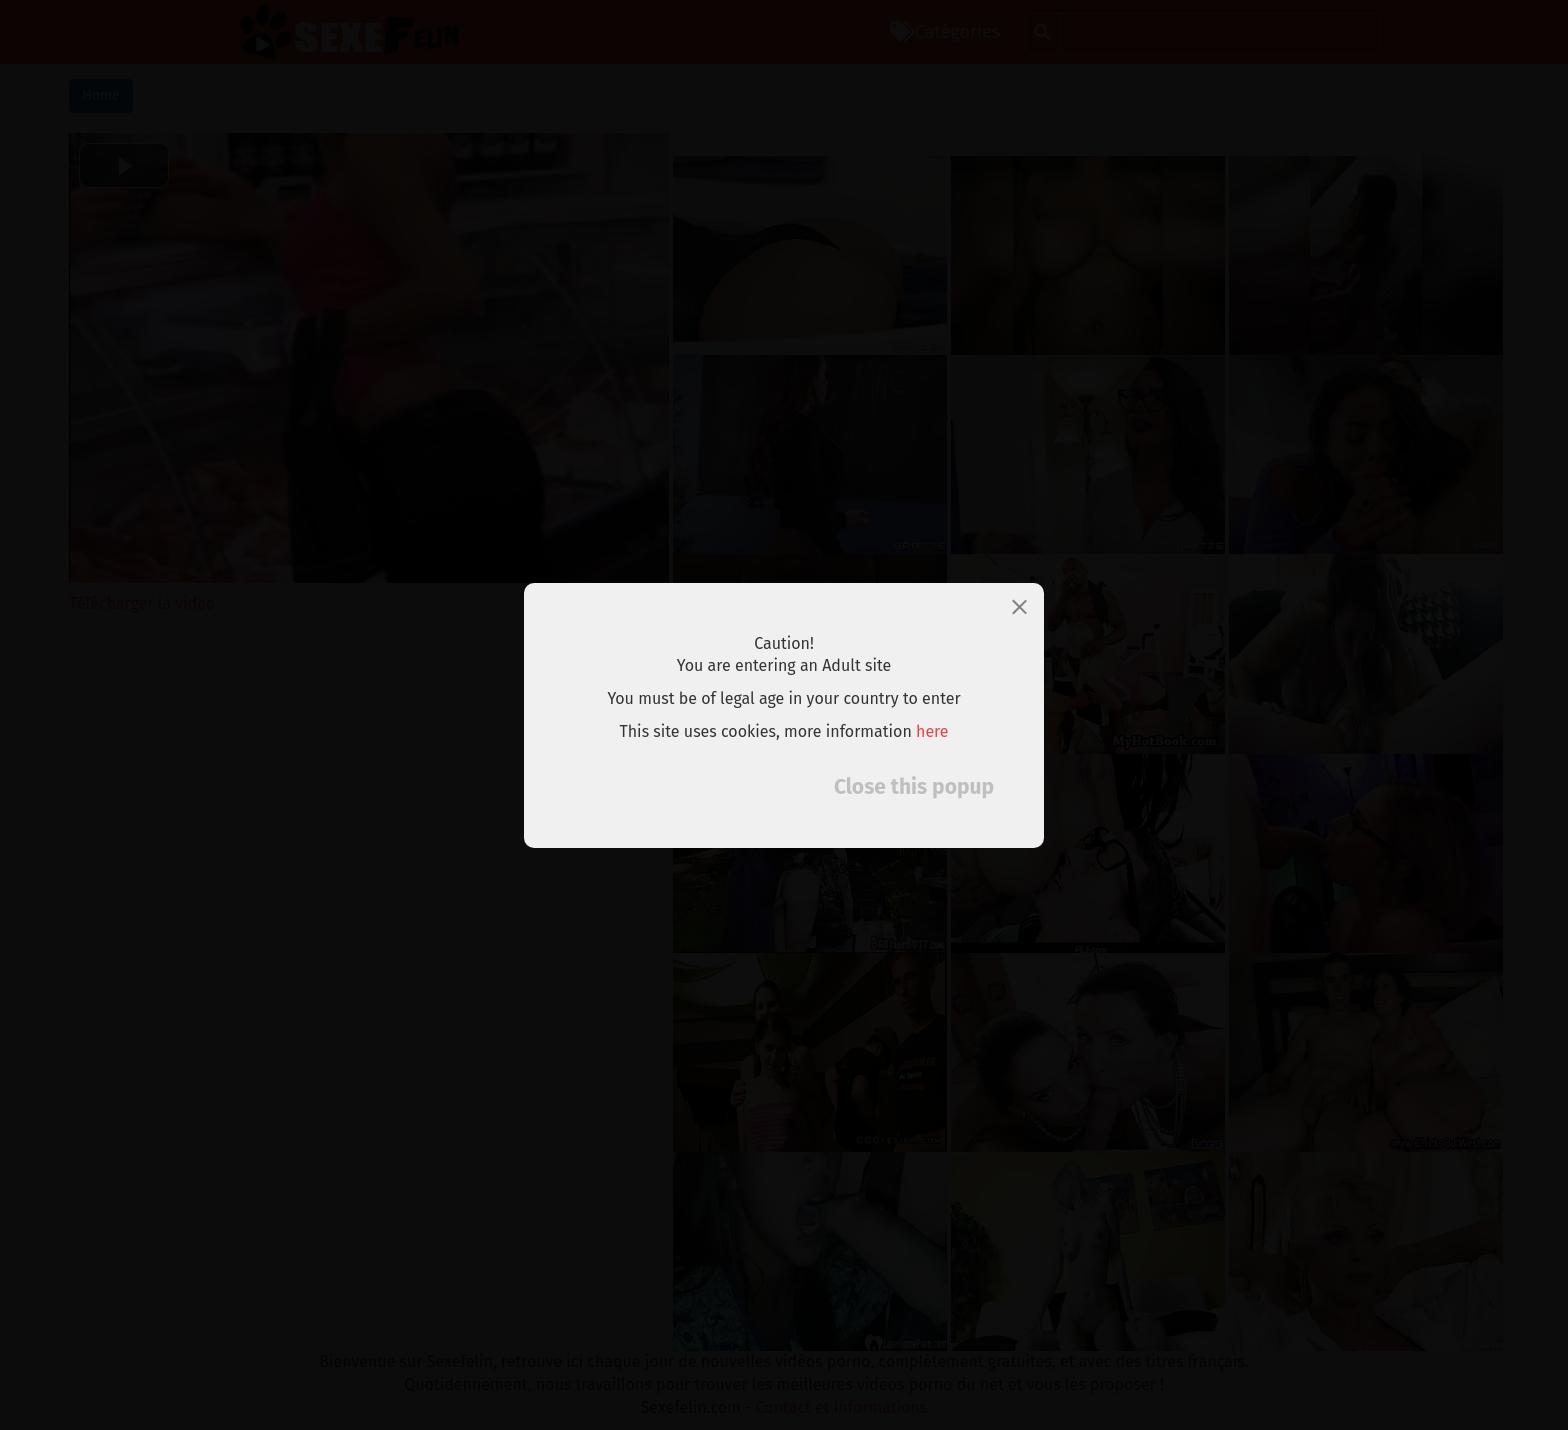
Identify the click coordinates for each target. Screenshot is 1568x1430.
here (932, 731)
